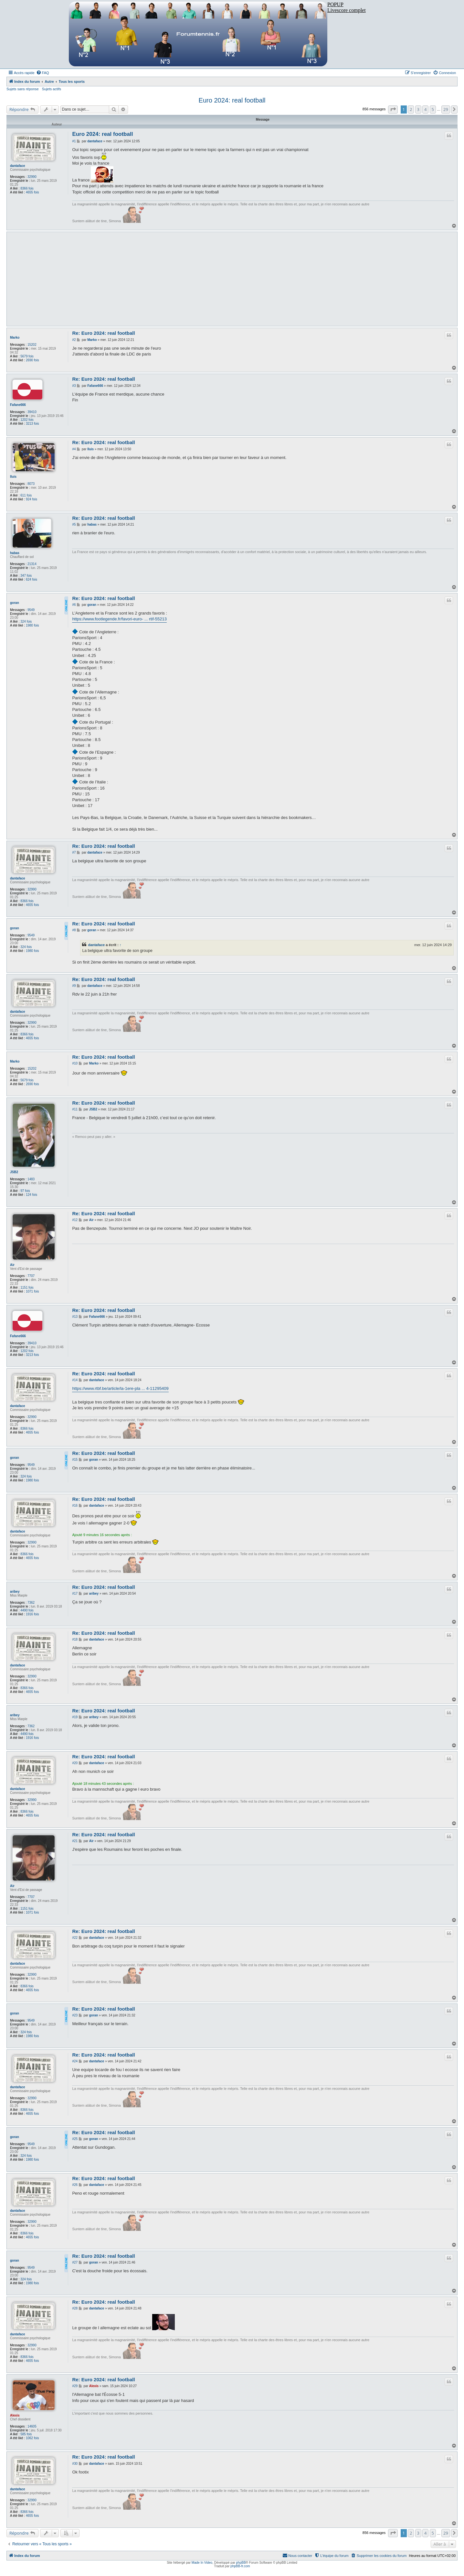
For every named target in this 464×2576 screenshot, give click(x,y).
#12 (75, 1220)
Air (12, 1265)
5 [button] (433, 109)
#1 (74, 141)
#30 (75, 2463)
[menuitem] (42, 73)
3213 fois (32, 423)
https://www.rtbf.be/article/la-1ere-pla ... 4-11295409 (120, 1388)
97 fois (25, 1191)
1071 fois (32, 1291)
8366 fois (27, 188)
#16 (75, 1505)
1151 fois (27, 1287)
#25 (75, 2139)
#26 (75, 2185)
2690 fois (32, 360)
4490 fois (27, 1610)
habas (14, 553)
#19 (75, 1717)
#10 (75, 1063)
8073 (31, 484)
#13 (75, 1316)
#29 (75, 2386)
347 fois (26, 575)
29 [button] (445, 109)
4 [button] (425, 109)
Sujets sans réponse (22, 89)
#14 (75, 1380)
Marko (14, 337)
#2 (74, 340)
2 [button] (411, 109)
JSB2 (14, 1172)
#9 (74, 986)
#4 (74, 449)
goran (14, 603)
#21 (75, 1841)
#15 (75, 1459)
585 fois (26, 2434)
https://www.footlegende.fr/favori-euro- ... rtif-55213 (119, 619)
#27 (75, 2262)
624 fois (31, 579)
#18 (75, 1639)
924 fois (31, 499)
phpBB (241, 2562)
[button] (393, 109)
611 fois (26, 495)
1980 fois (32, 625)
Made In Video (202, 2562)
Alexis (14, 2415)
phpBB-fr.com (240, 2566)
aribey (14, 1591)
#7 (74, 852)
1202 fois (27, 419)
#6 (74, 604)
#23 (75, 2015)
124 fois (31, 1194)
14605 (32, 2426)
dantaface (17, 166)
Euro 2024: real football (232, 100)
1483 (31, 1179)
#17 (75, 1593)
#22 (75, 1937)
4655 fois (32, 192)
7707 (31, 1276)
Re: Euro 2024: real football (103, 333)
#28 (75, 2308)
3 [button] (418, 109)
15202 (32, 344)
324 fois (26, 621)
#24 (75, 2061)
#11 (75, 1109)
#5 (74, 524)
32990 (32, 177)
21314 (32, 564)
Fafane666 (18, 405)
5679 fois (27, 356)
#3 (74, 385)
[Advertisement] (263, 279)
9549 (31, 610)
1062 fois (32, 2438)
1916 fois (32, 1614)
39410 (32, 412)
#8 (74, 930)
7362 (31, 1602)
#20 (75, 1763)
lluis (13, 476)
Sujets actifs (51, 89)
